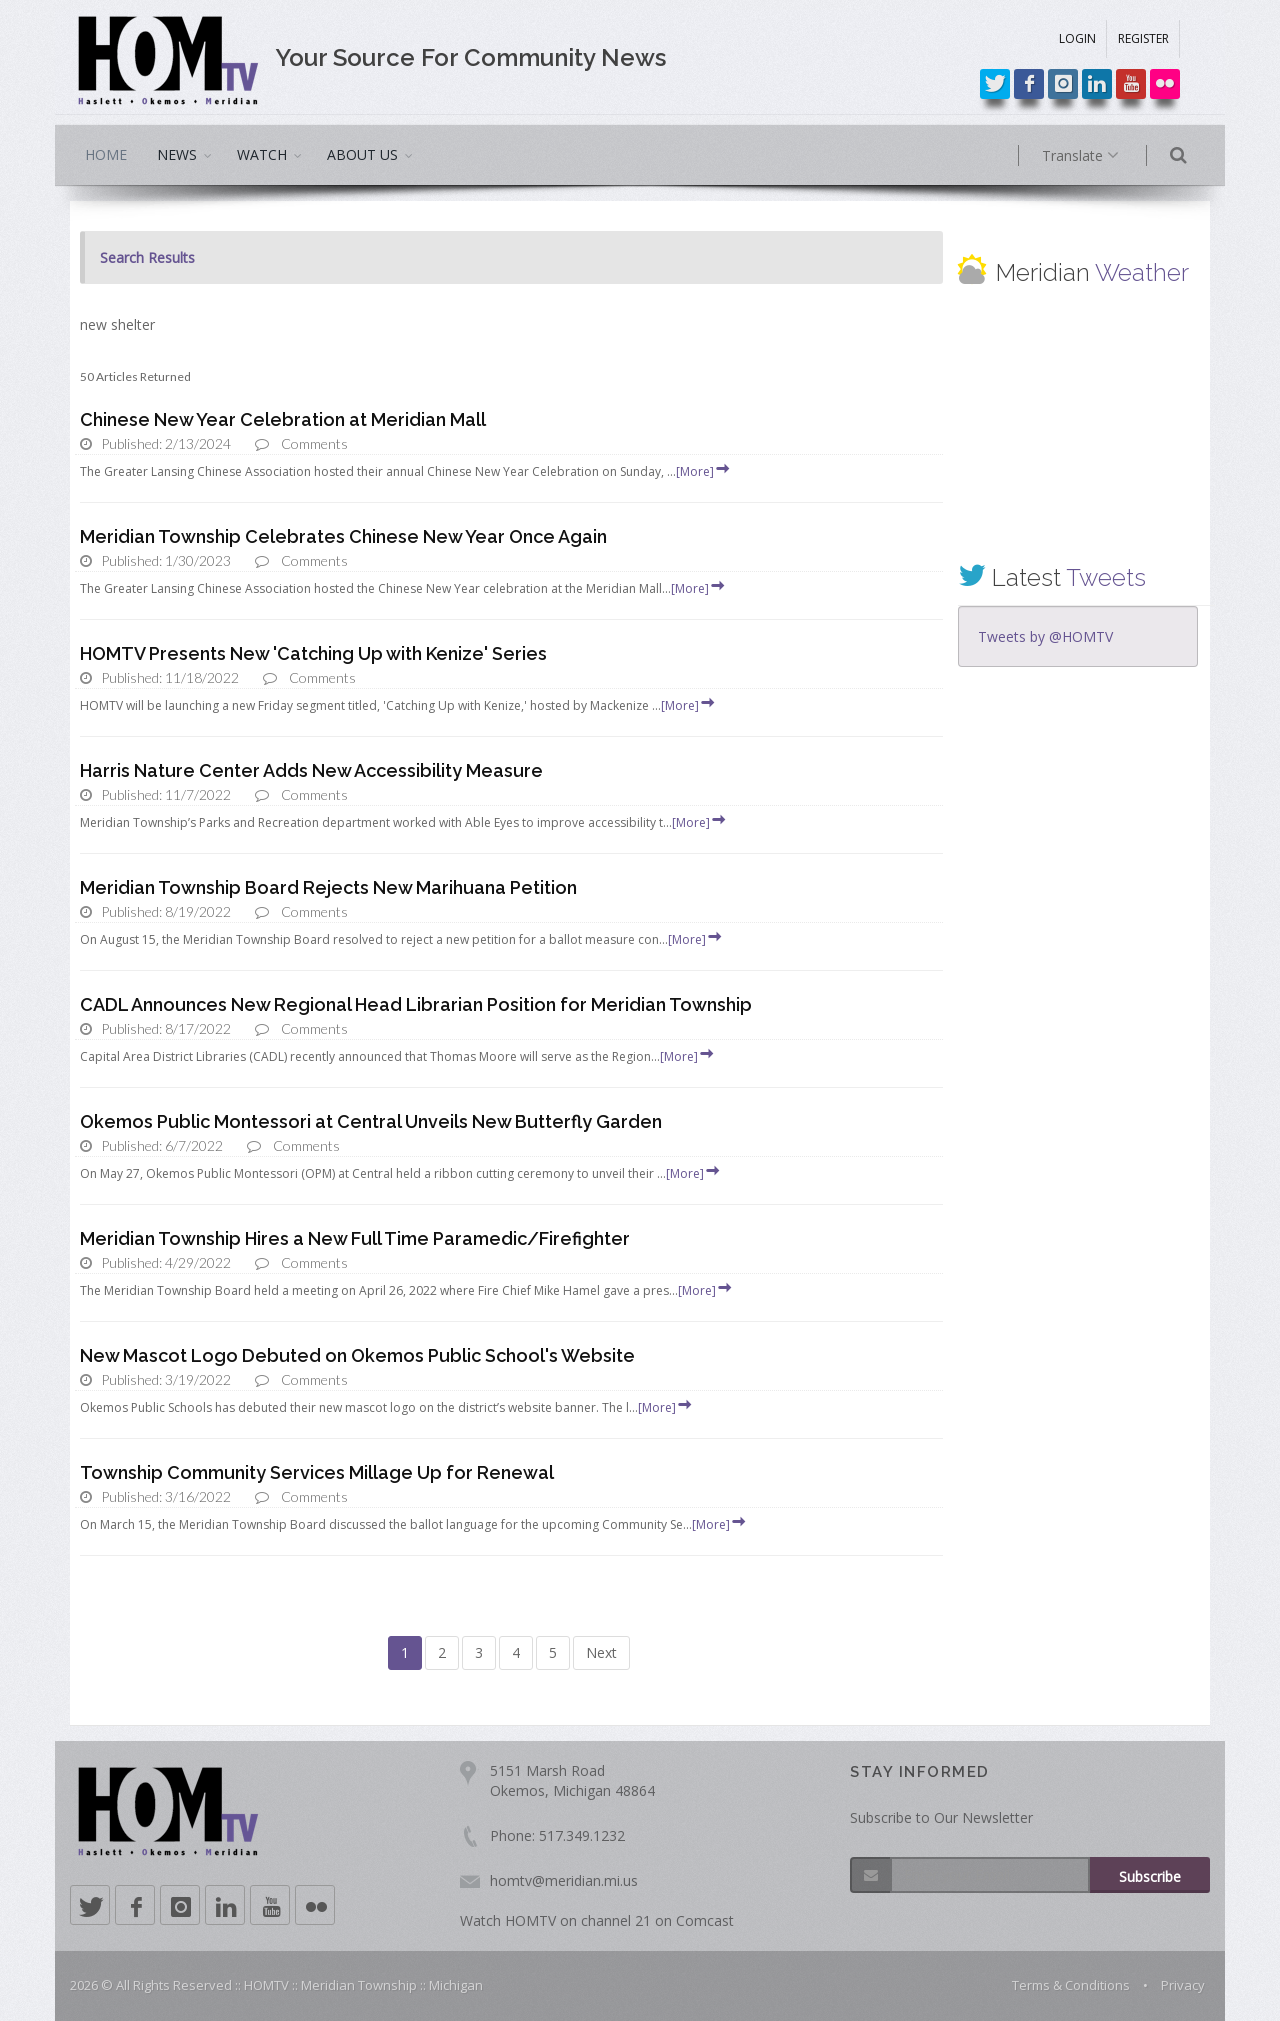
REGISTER (1143, 38)
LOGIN (1077, 38)
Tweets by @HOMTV (1045, 636)
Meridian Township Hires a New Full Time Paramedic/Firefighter (355, 1238)
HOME (106, 154)
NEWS (177, 154)
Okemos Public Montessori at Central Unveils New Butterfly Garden (371, 1121)
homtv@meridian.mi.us (564, 1880)
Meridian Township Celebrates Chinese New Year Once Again (343, 536)
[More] (704, 471)
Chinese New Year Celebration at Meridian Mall (283, 419)
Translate (1107, 156)
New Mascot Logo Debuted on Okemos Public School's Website (357, 1355)
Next (601, 1652)
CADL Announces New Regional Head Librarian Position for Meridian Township (416, 1004)
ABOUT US (362, 154)
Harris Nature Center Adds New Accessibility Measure (311, 770)
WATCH (262, 154)
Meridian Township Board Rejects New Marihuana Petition (328, 887)
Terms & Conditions (1071, 1985)
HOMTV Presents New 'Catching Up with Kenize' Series (313, 653)
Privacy (1183, 1985)
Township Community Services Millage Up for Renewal (317, 1472)
